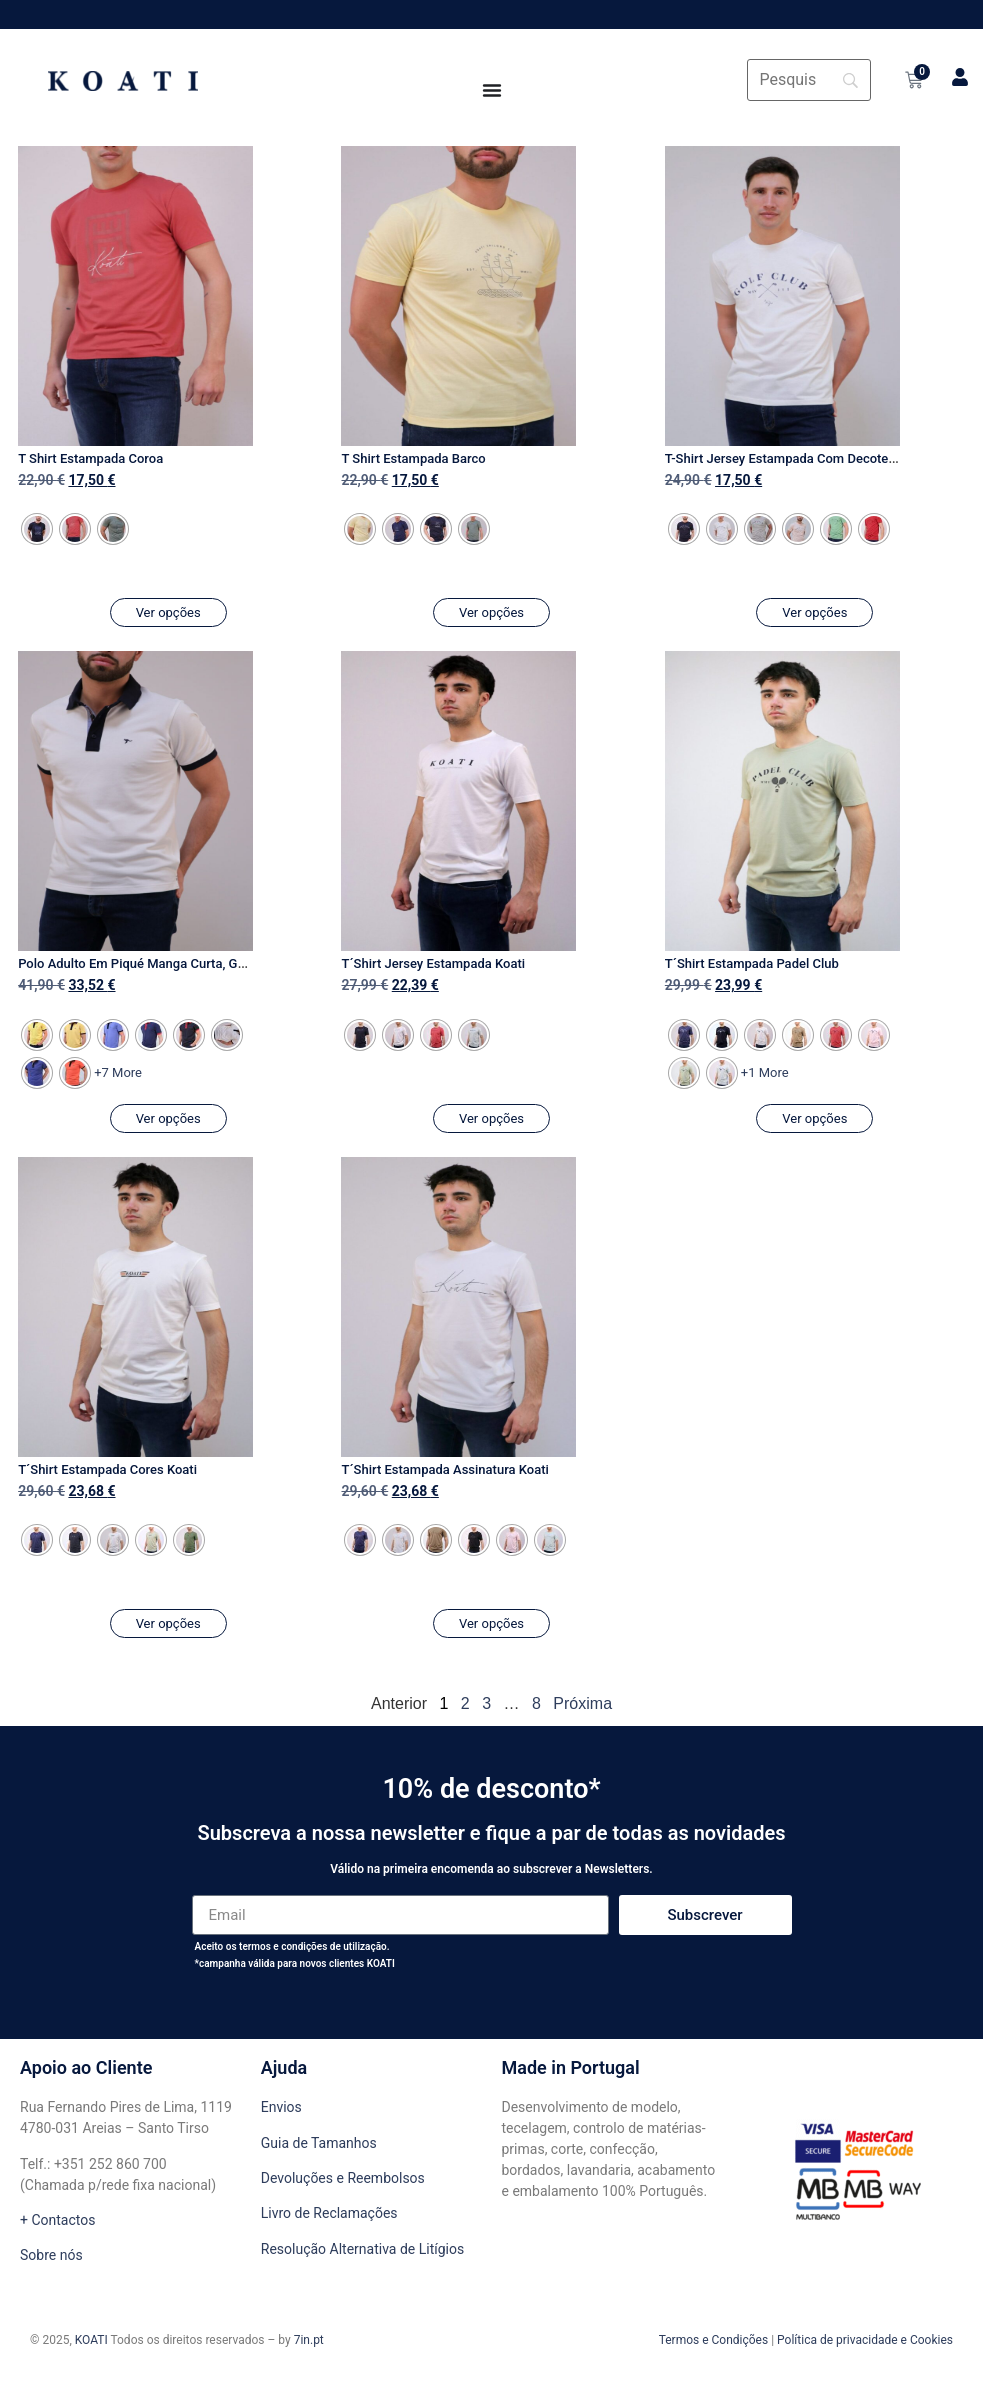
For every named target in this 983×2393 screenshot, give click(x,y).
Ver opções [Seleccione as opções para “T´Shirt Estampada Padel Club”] (814, 1118)
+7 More (118, 1072)
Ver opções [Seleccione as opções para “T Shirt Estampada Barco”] (491, 612)
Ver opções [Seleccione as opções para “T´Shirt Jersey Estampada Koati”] (491, 1118)
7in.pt (309, 2340)
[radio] (37, 529)
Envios (281, 2107)
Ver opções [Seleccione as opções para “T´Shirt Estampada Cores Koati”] (168, 1623)
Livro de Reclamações (329, 2213)
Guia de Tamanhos (319, 2143)
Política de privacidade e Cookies (865, 2340)
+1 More (765, 1072)
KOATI (91, 2340)
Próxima (582, 1703)
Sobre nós (51, 2255)
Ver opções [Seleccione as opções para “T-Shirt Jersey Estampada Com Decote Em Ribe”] (814, 612)
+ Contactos (57, 2220)
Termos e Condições (714, 2340)
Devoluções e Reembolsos (343, 2178)
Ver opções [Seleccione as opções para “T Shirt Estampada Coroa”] (168, 612)
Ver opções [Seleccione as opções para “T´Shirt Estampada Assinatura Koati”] (491, 1623)
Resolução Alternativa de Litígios (362, 2249)
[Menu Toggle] (492, 90)
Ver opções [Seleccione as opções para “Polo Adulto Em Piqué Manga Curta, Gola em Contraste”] (168, 1118)
